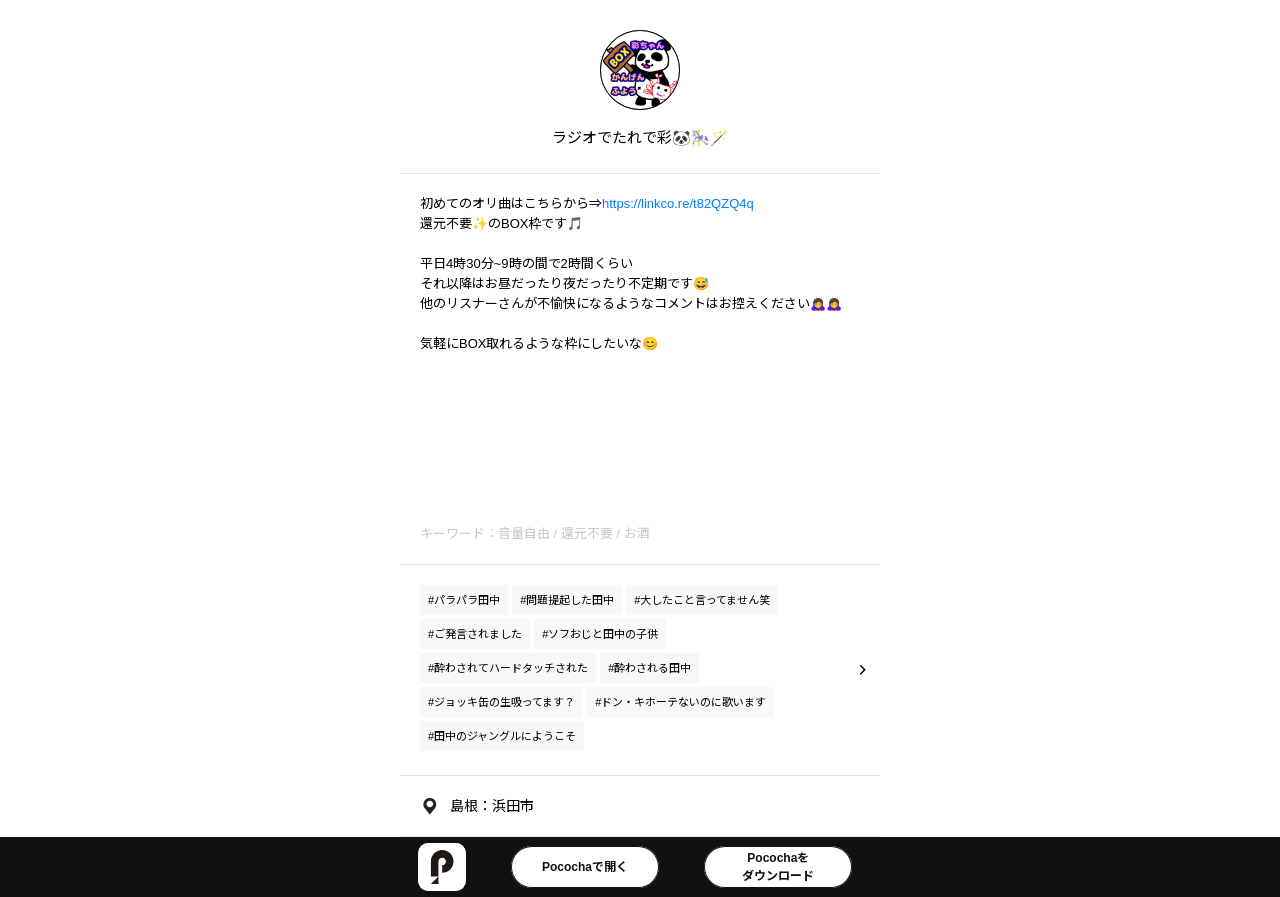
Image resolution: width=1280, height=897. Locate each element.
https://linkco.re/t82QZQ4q (678, 203)
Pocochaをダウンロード (778, 867)
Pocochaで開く (585, 867)
